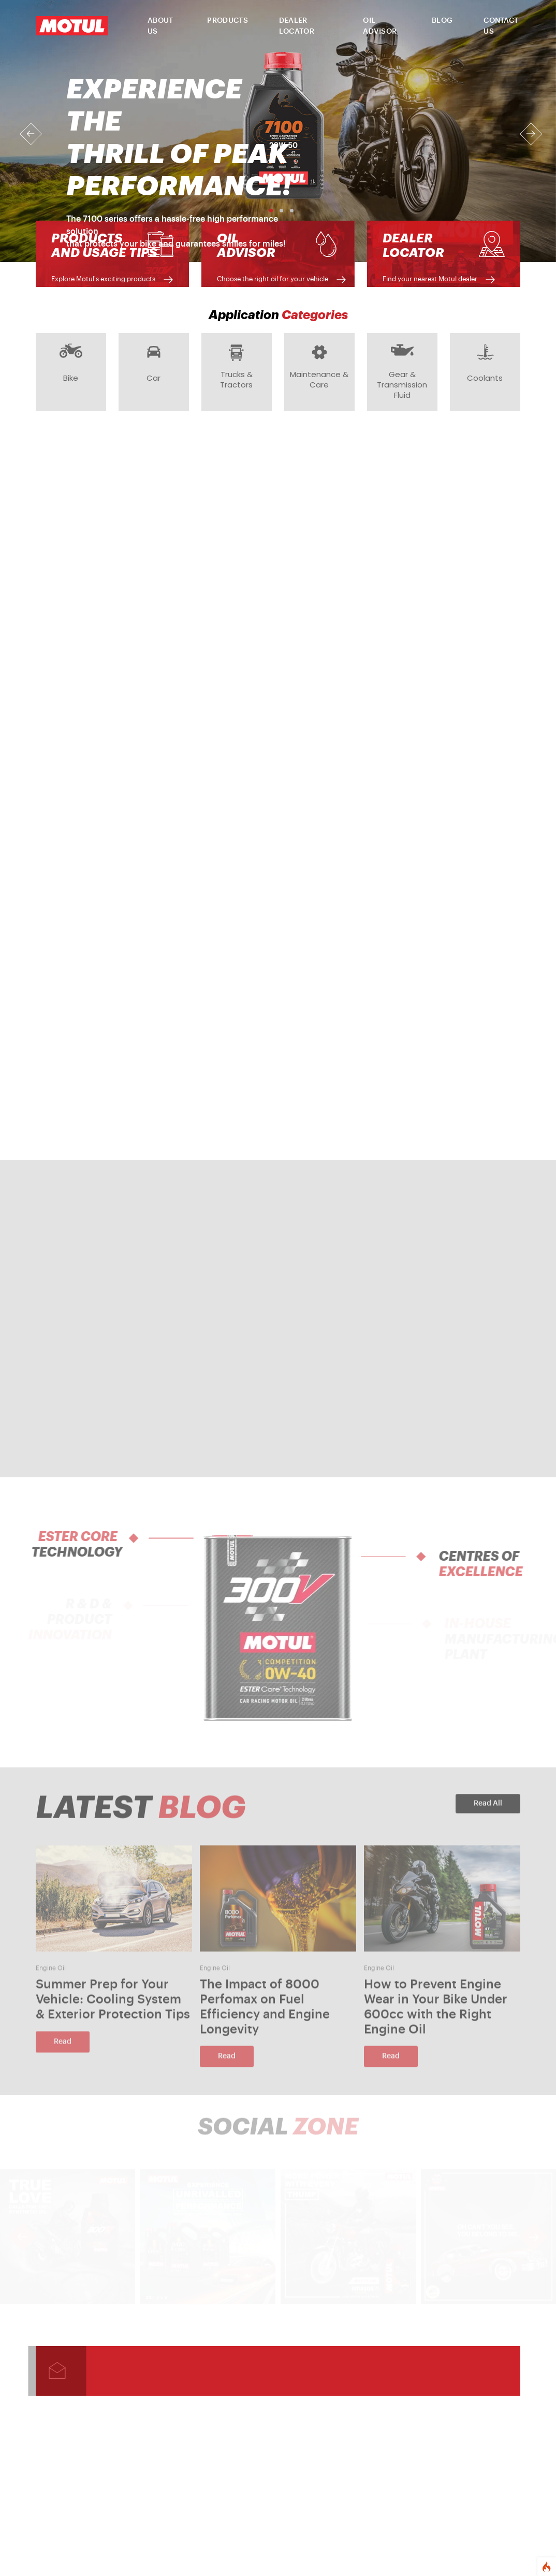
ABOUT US (160, 26)
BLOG (442, 20)
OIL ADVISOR (380, 26)
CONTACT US (501, 26)
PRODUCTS (227, 20)
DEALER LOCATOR (296, 26)
